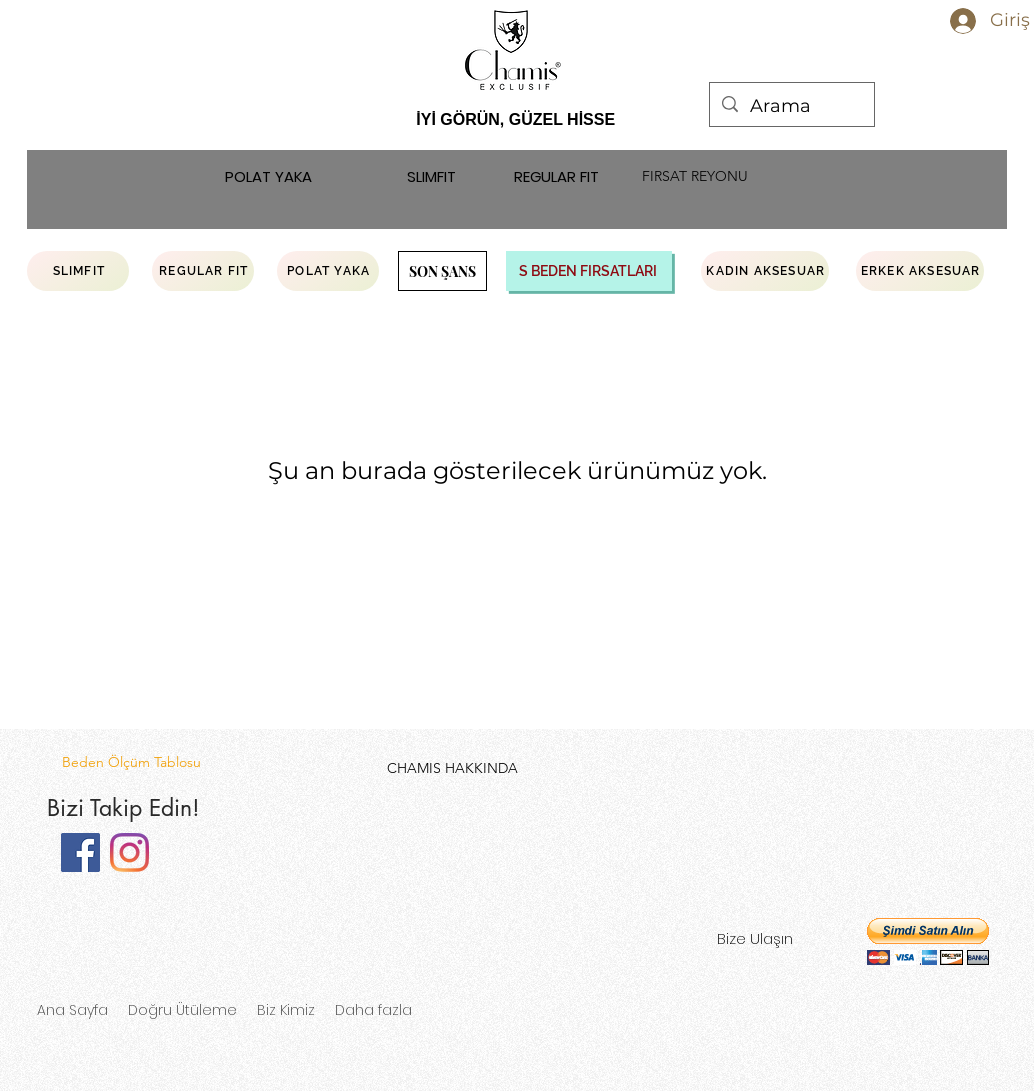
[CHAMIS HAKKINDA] (452, 768)
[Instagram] (129, 852)
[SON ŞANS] (442, 271)
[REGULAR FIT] (556, 177)
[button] (928, 941)
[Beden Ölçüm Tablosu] (131, 762)
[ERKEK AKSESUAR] (920, 271)
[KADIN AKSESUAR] (765, 271)
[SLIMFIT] (431, 177)
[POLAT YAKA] (268, 177)
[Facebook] (80, 852)
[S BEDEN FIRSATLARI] (589, 271)
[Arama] (791, 107)
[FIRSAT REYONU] (695, 177)
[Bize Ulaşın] (754, 939)
